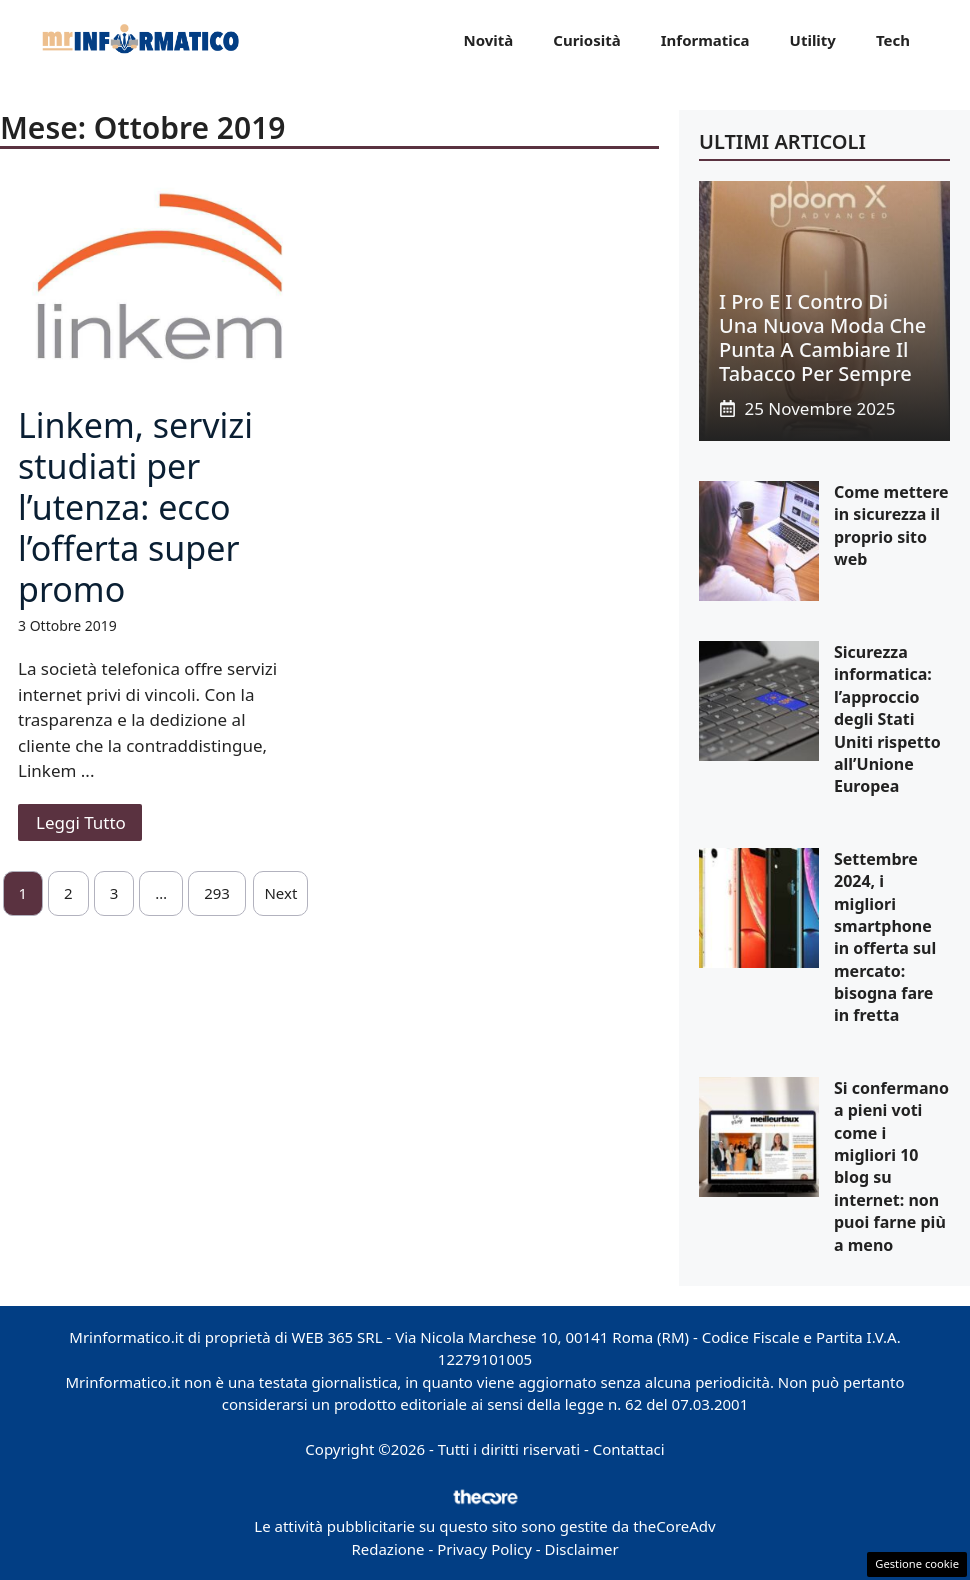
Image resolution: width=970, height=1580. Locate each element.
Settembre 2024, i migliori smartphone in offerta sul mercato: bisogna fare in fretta (885, 937)
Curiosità (586, 40)
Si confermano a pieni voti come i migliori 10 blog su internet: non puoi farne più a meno (891, 1166)
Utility (813, 40)
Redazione (387, 1549)
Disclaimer (582, 1549)
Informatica (705, 40)
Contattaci (629, 1449)
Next (280, 893)
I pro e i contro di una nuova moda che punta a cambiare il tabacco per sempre (822, 337)
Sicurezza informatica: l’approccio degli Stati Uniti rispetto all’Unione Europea (887, 719)
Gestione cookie (917, 1563)
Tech (893, 40)
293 (217, 893)
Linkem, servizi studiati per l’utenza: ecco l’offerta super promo (135, 506)
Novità (488, 40)
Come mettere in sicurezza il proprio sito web (891, 525)
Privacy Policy (484, 1549)
